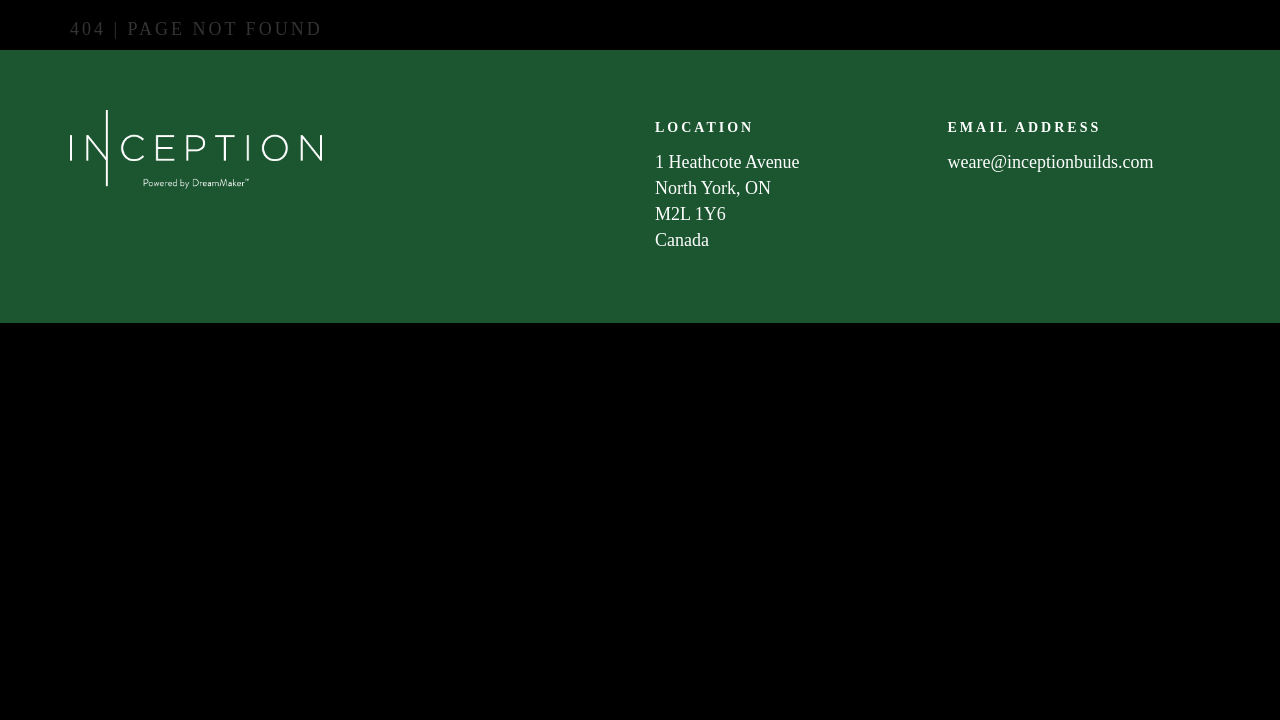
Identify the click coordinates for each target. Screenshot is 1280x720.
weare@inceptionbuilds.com (1051, 162)
